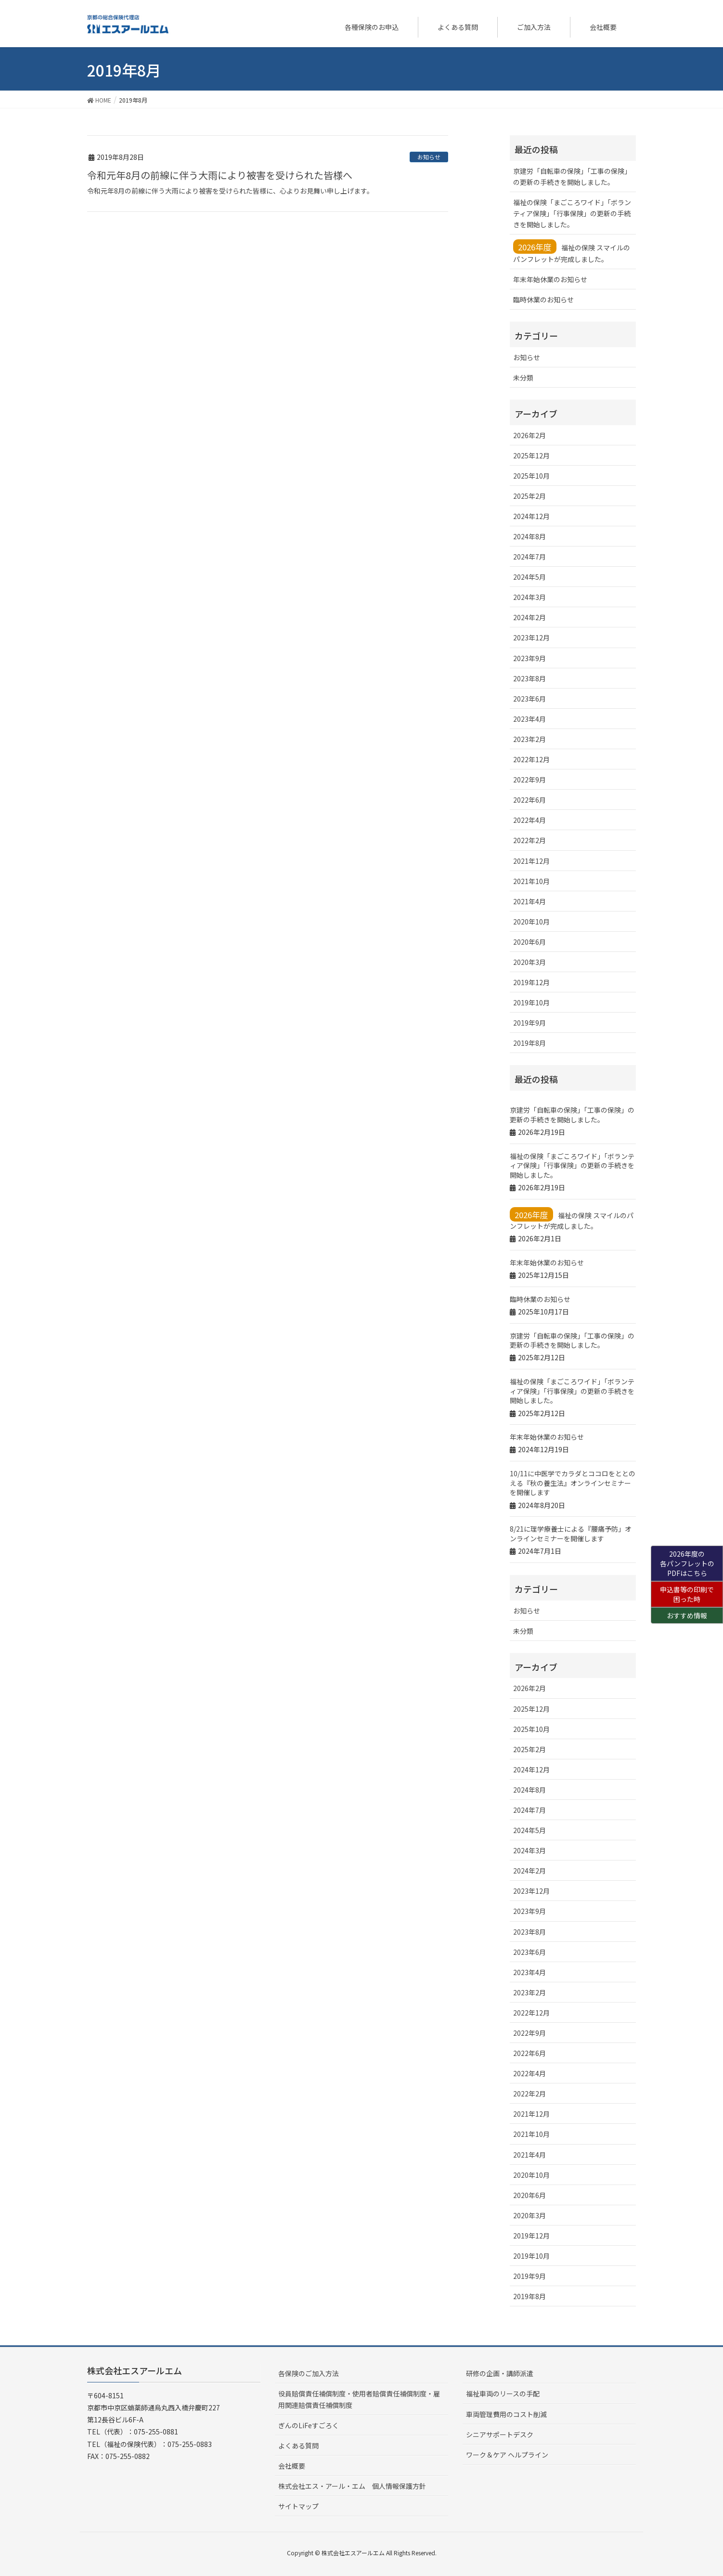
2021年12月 (531, 861)
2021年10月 (531, 881)
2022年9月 (529, 779)
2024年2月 (529, 617)
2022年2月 (529, 840)
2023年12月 (531, 637)
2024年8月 (529, 536)
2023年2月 (529, 739)
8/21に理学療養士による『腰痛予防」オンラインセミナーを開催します (571, 1533)
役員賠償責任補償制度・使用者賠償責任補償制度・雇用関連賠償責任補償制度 (359, 2399)
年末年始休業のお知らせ (550, 279)
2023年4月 (529, 719)
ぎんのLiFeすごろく (308, 2425)
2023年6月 (529, 698)
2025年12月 (531, 455)
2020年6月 (529, 942)
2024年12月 (531, 516)
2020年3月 (529, 962)
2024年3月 (529, 597)
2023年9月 (529, 658)
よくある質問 (298, 2445)
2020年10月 (531, 921)
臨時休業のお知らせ (543, 299)
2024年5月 (529, 577)
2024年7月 (529, 556)
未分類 (523, 377)
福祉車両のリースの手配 (503, 2393)
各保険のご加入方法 (308, 2373)
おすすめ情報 (687, 1615)
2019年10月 (531, 1002)
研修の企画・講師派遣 (499, 2373)
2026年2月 (529, 435)
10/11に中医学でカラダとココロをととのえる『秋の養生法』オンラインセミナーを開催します (572, 1483)
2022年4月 (529, 820)
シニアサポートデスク (499, 2434)
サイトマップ (298, 2506)
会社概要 (291, 2466)
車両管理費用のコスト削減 (506, 2414)
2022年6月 (529, 800)
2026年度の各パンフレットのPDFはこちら (687, 1563)
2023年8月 (529, 678)
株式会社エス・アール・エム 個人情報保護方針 (352, 2486)
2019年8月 (529, 1043)
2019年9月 (529, 1023)
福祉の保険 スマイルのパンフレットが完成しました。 (571, 251)
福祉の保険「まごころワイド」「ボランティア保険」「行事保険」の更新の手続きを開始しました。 (572, 213)
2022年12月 (531, 759)
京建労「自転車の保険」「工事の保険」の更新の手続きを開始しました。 (572, 176)
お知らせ (428, 157)
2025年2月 (529, 496)
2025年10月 (531, 476)
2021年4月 (529, 901)
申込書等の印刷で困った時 (687, 1594)
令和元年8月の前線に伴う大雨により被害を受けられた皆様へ (219, 175)
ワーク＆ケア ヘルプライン (507, 2454)
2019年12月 (531, 982)
